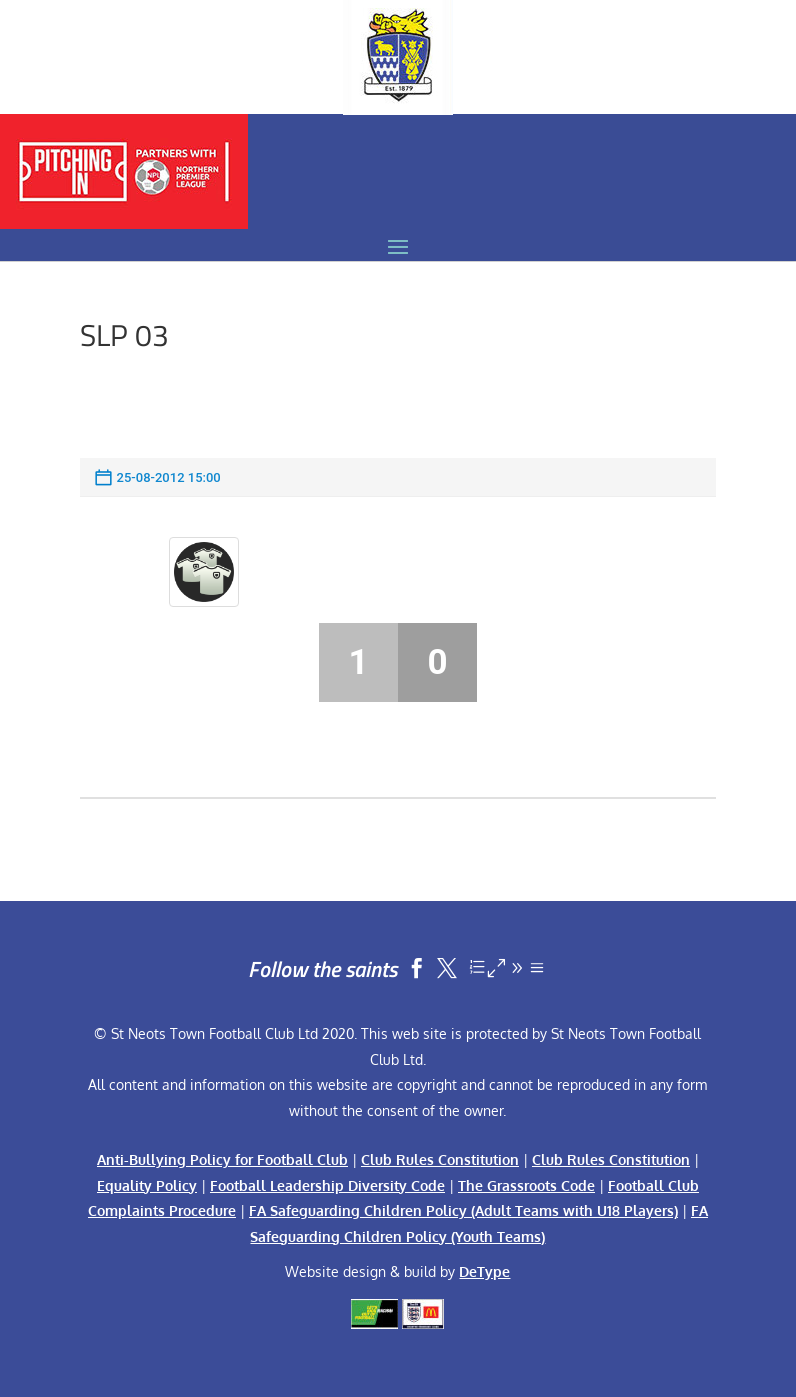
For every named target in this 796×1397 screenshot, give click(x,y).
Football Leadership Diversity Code (327, 1185)
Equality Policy (147, 1185)
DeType (484, 1271)
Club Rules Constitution (440, 1159)
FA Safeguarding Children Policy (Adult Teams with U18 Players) (463, 1210)
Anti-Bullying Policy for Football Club (222, 1159)
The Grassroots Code (526, 1185)
